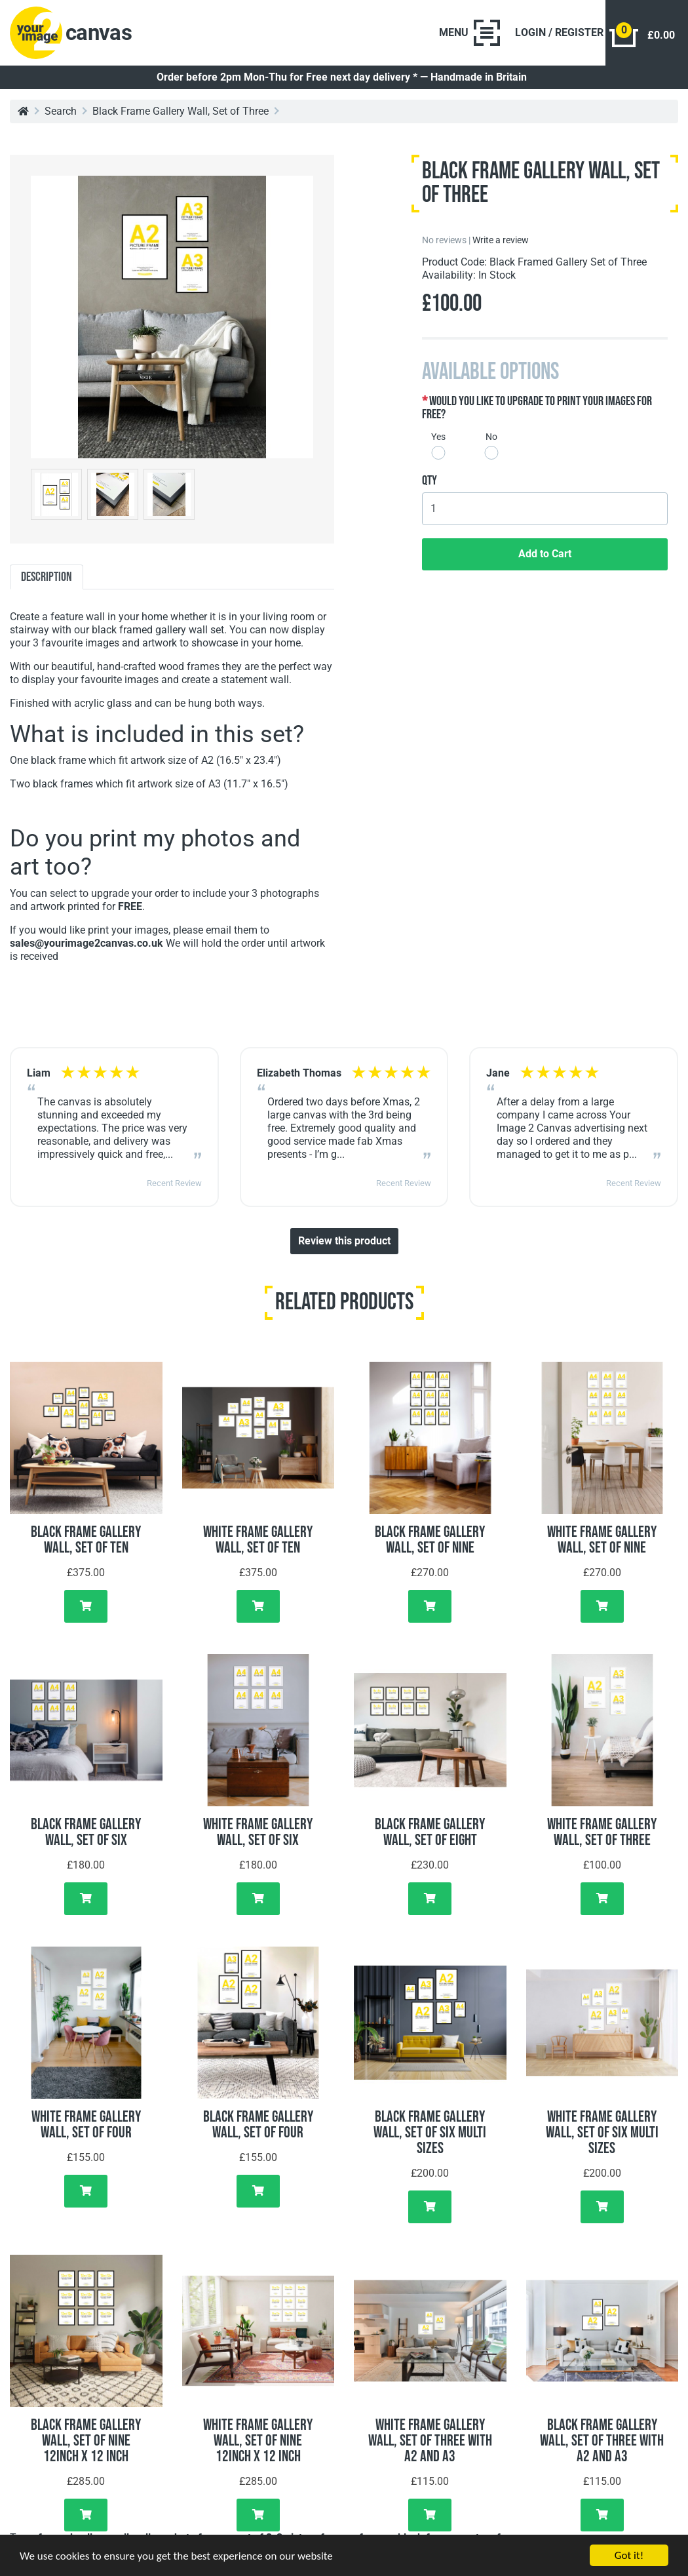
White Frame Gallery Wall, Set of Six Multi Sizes (602, 2132)
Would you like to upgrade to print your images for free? (537, 408)
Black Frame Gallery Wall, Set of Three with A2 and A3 (602, 2440)
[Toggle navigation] (469, 33)
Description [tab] (46, 577)
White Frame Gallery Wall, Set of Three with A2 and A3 (430, 2440)
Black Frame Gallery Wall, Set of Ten (86, 1539)
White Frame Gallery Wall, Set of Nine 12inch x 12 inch (258, 2440)
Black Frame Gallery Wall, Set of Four (258, 2124)
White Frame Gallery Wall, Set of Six (258, 1832)
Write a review (500, 240)
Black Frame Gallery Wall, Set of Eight (430, 1832)
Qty (429, 480)
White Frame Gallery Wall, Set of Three (602, 1832)
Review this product (344, 1241)
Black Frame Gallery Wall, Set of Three (180, 111)
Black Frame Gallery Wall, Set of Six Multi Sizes (429, 2132)
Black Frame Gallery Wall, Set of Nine (430, 1539)
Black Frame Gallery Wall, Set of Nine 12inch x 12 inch (86, 2440)
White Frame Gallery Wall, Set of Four (86, 2124)
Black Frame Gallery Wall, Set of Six (86, 1832)
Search (61, 111)
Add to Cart (544, 553)
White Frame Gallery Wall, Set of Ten (258, 1539)
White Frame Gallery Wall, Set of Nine (602, 1539)
